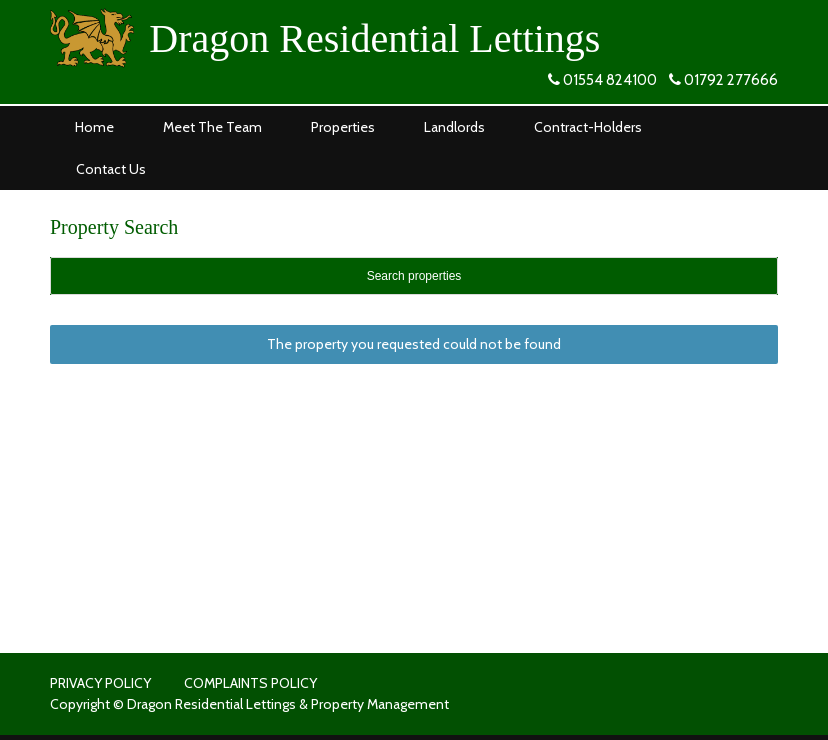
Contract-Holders (588, 127)
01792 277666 (731, 80)
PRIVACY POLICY (100, 683)
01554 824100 (610, 80)
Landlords (454, 127)
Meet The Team (212, 127)
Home (94, 127)
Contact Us (111, 169)
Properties (343, 127)
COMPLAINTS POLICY (250, 683)
